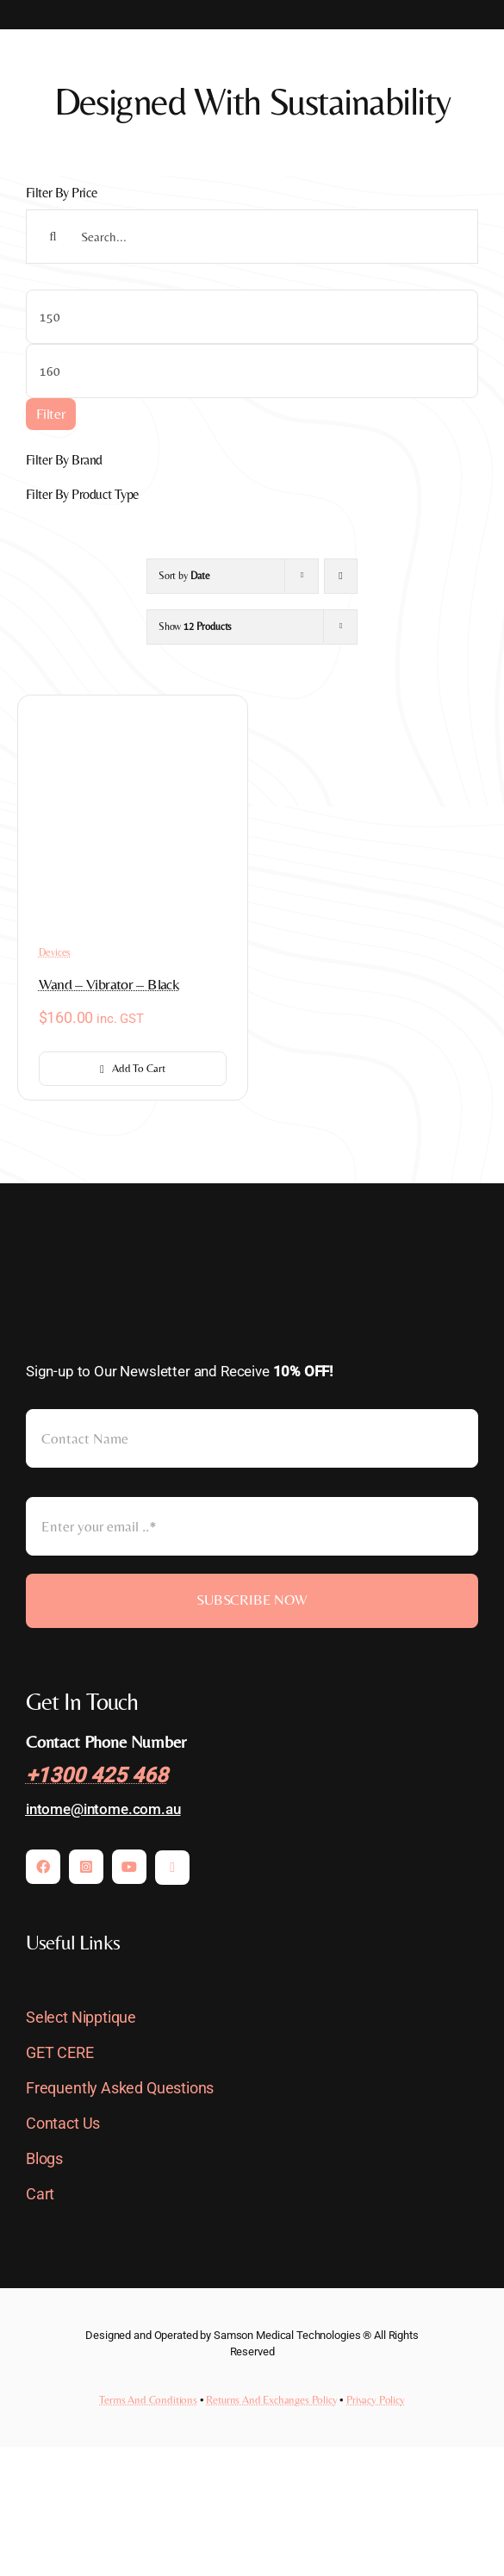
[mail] (172, 1867)
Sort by (184, 576)
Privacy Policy (375, 2399)
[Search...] (252, 236)
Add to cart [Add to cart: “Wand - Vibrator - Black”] (132, 1068)
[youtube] (129, 1866)
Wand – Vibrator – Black (109, 984)
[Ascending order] (341, 576)
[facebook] (43, 1866)
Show (195, 627)
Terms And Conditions (148, 2399)
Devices (55, 952)
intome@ (55, 1809)
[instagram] (86, 1866)
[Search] (53, 236)
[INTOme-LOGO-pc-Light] (112, 1259)
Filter (50, 413)
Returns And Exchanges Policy (271, 2399)
